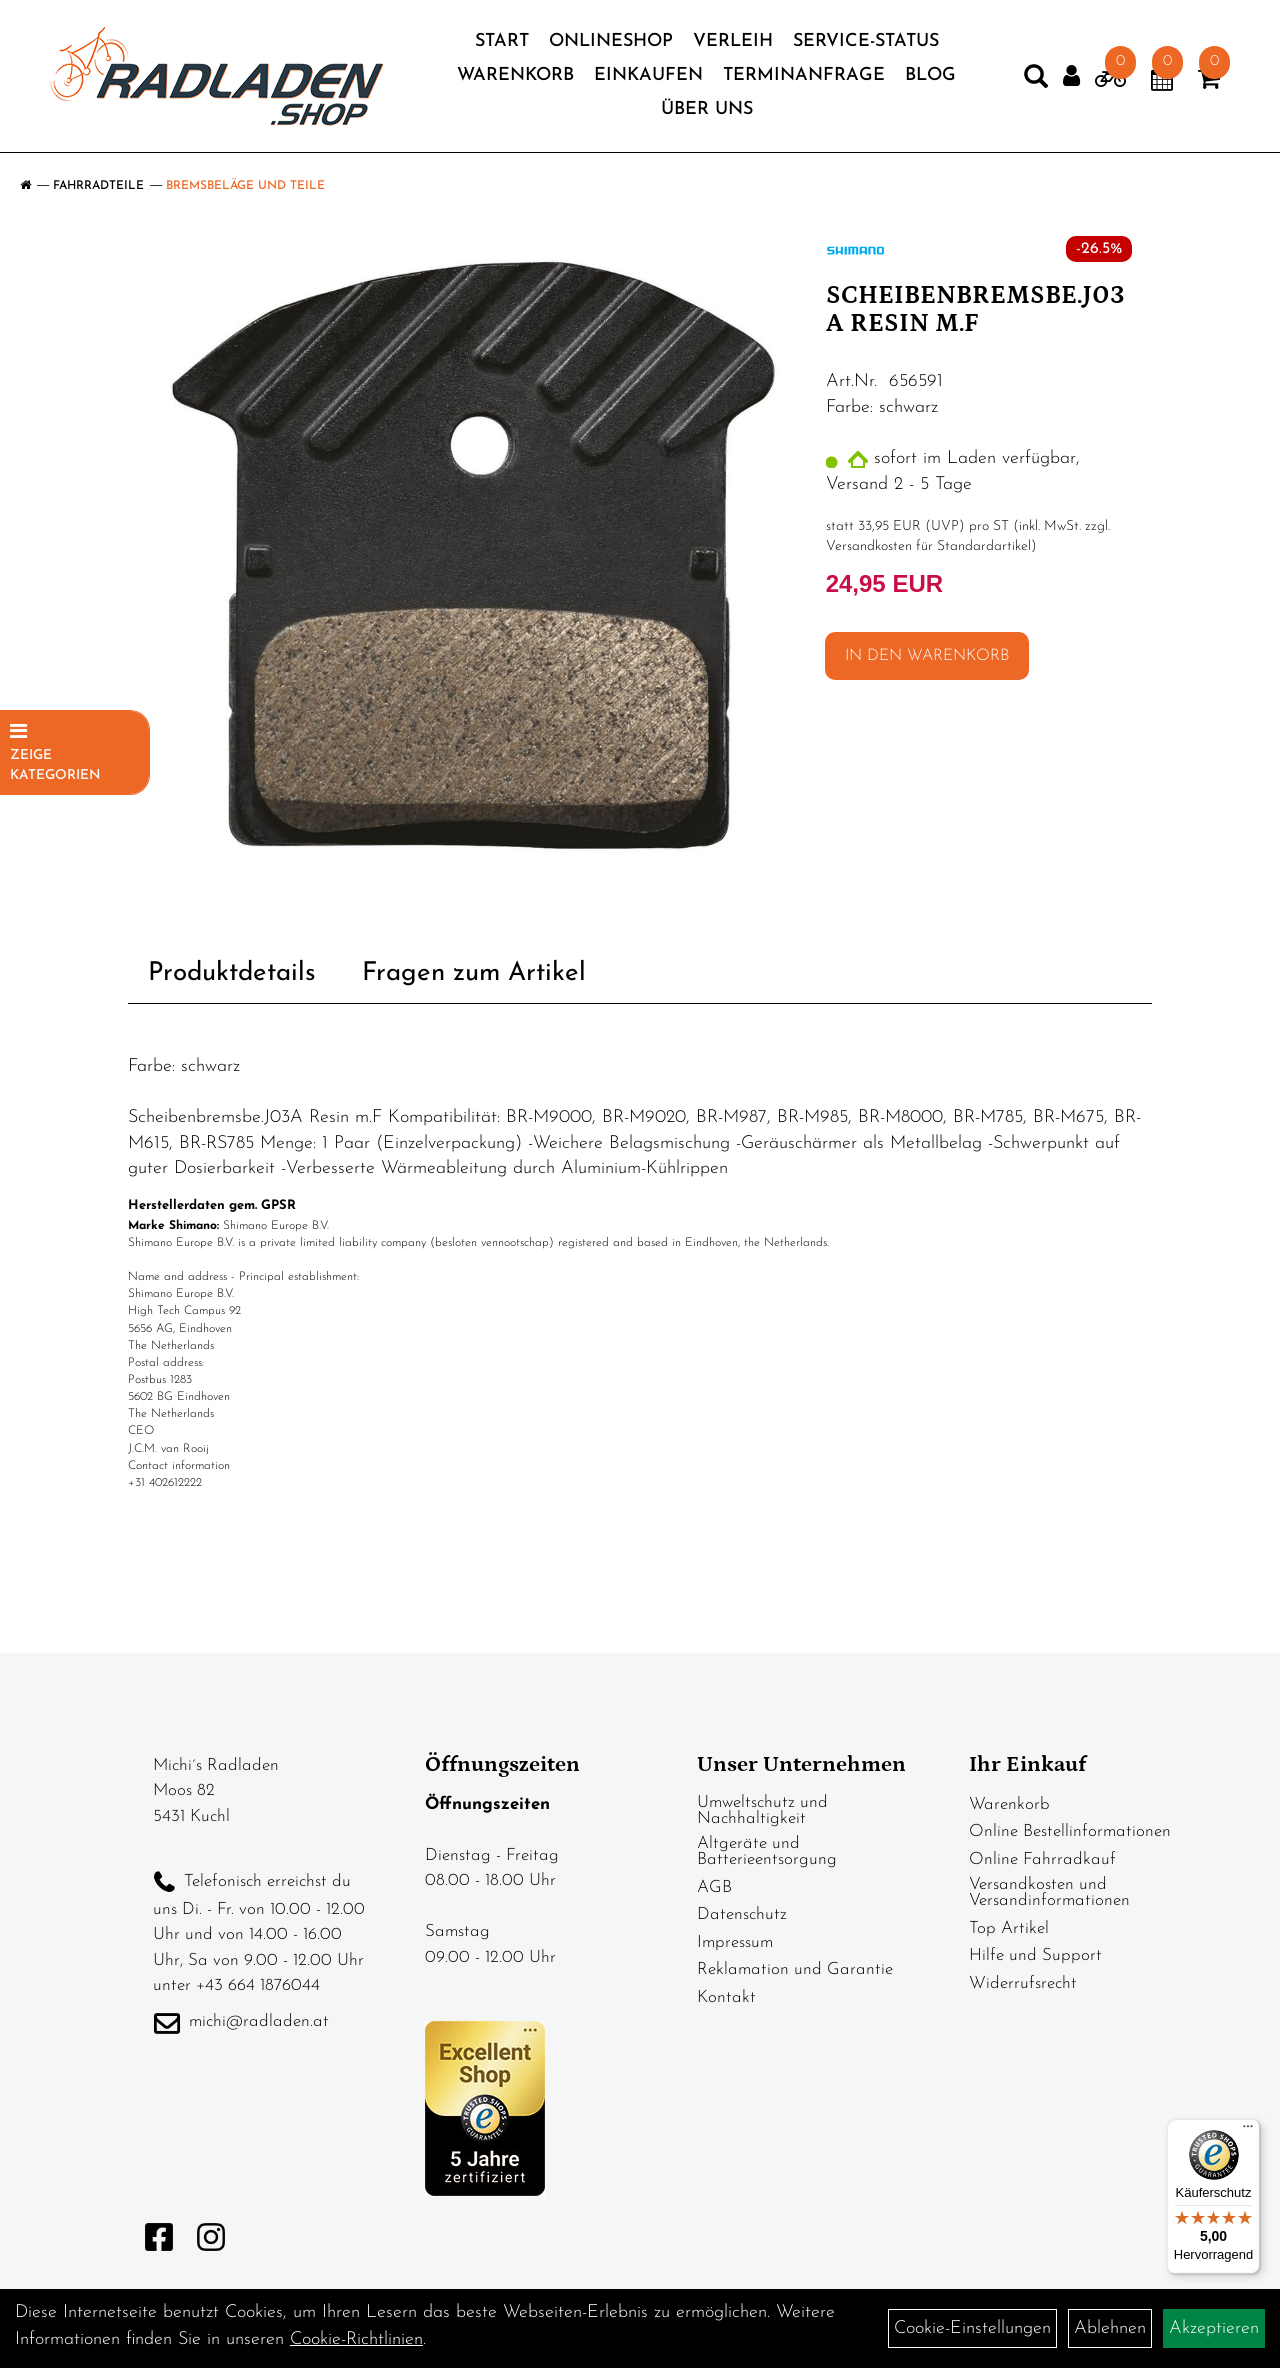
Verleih (733, 41)
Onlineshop (611, 41)
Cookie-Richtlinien (356, 2339)
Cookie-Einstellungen (972, 2328)
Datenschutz (742, 1914)
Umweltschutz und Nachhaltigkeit (762, 1810)
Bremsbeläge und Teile (245, 186)
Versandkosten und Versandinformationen (1049, 1892)
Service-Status (866, 41)
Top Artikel (1009, 1928)
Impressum (735, 1942)
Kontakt (726, 1997)
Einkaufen (648, 75)
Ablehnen (1110, 2328)
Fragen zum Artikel (474, 973)
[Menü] (1248, 2131)
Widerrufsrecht (1023, 1983)
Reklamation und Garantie (795, 1969)
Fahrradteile (98, 186)
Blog (930, 75)
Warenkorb (515, 75)
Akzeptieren (1214, 2328)
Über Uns (707, 109)
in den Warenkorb (927, 656)
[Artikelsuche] (1036, 81)
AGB (714, 1887)
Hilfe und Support (1035, 1955)
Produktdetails (232, 973)
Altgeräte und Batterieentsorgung (767, 1851)
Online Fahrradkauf (1042, 1859)
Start (502, 41)
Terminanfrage (804, 75)
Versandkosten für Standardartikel (928, 546)
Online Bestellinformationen (1070, 1831)
